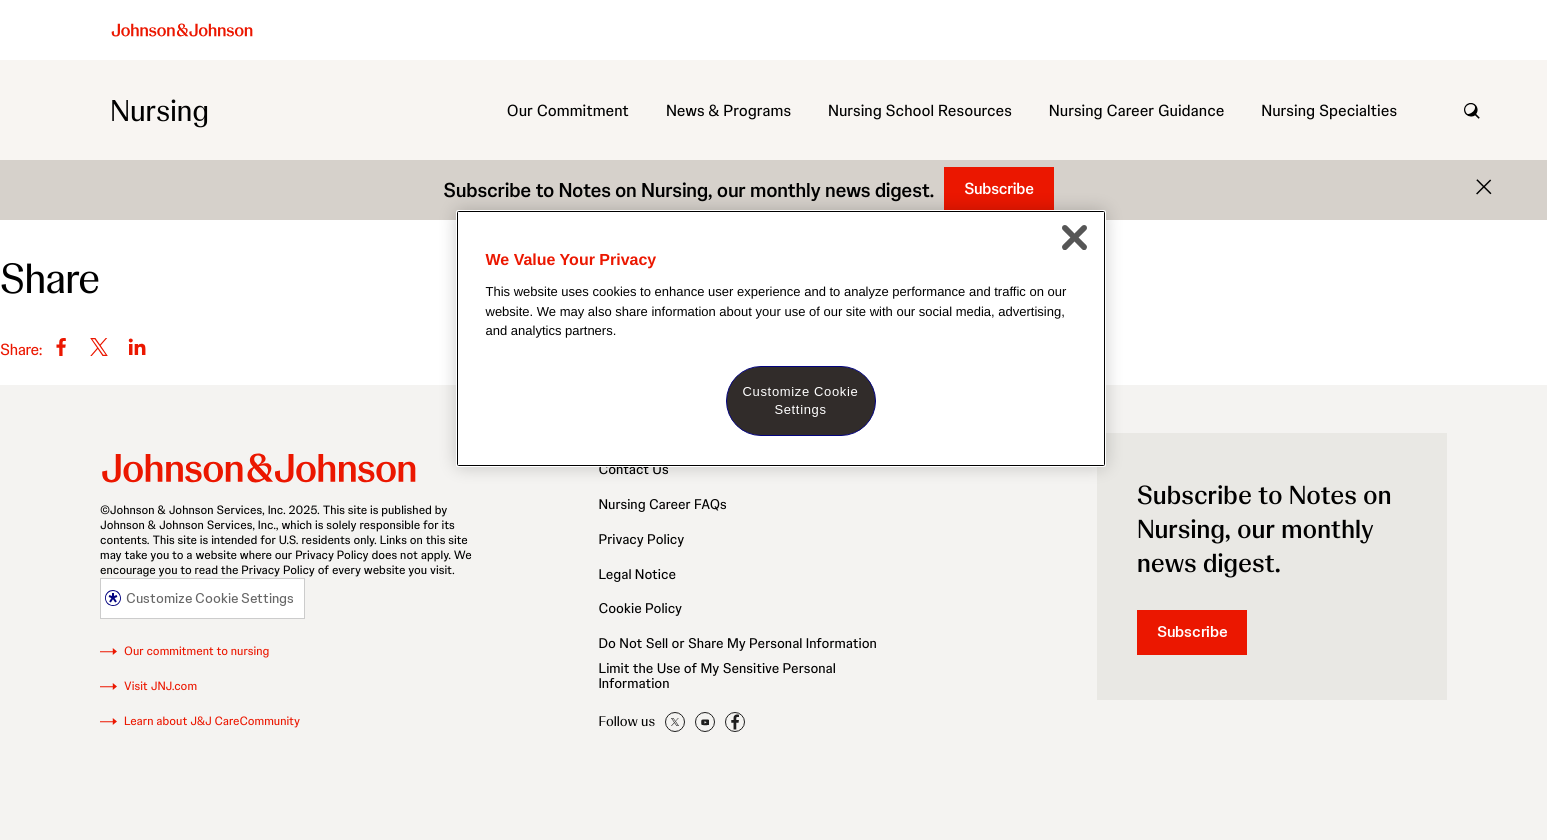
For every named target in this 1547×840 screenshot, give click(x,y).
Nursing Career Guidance (1136, 111)
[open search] (1472, 111)
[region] (781, 338)
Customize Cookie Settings (210, 598)
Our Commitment (568, 111)
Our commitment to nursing (196, 651)
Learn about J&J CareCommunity (212, 721)
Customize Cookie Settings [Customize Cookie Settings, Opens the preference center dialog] (801, 400)
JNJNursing (675, 722)
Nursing (159, 110)
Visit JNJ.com (160, 686)
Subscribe (999, 188)
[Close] (1075, 237)
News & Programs (728, 111)
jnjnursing (705, 723)
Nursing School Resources (920, 111)
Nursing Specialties (1329, 111)
